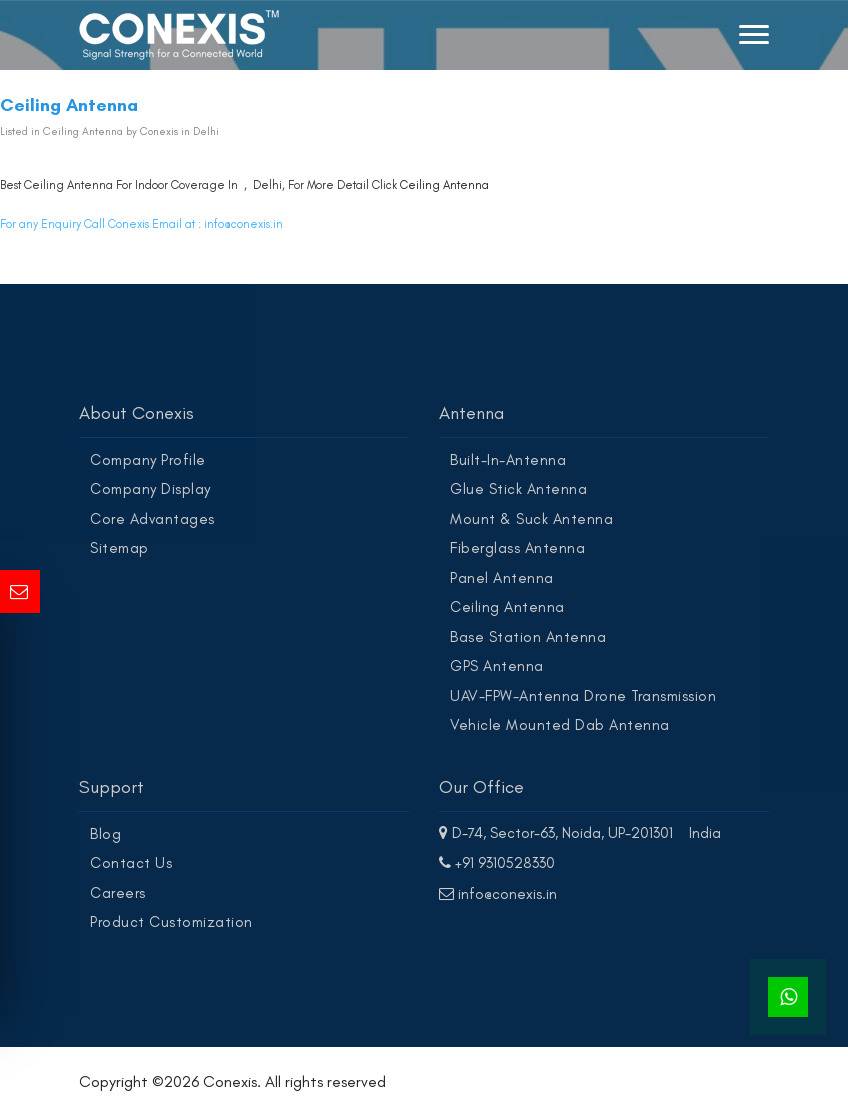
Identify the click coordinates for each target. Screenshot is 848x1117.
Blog (105, 834)
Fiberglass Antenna (517, 548)
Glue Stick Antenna (518, 489)
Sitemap (119, 548)
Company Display (150, 489)
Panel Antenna (502, 578)
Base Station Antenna (528, 637)
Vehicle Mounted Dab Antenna (560, 725)
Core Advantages (152, 519)
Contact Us (131, 863)
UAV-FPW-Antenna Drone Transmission (583, 696)
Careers (118, 893)
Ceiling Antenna (444, 185)
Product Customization (171, 922)
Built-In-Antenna (508, 460)
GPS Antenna (497, 666)
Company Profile (148, 460)
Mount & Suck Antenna (531, 519)
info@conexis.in (243, 224)
